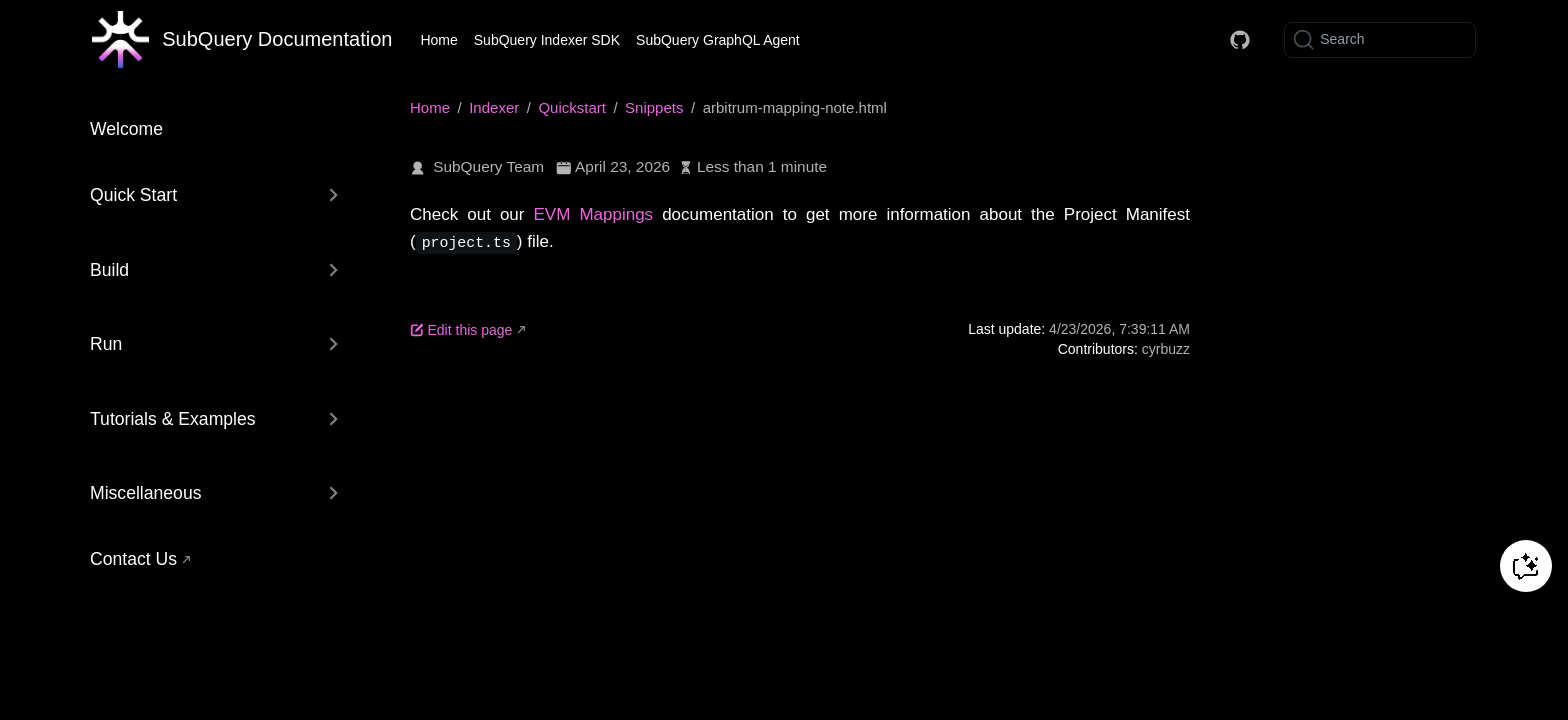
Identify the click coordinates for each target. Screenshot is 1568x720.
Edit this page (461, 329)
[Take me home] (242, 40)
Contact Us (133, 559)
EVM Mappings (594, 214)
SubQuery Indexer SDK (547, 40)
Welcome (126, 129)
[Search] (1380, 40)
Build (109, 270)
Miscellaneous (145, 493)
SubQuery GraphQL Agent (718, 40)
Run (106, 344)
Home (438, 40)
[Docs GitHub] (1240, 40)
